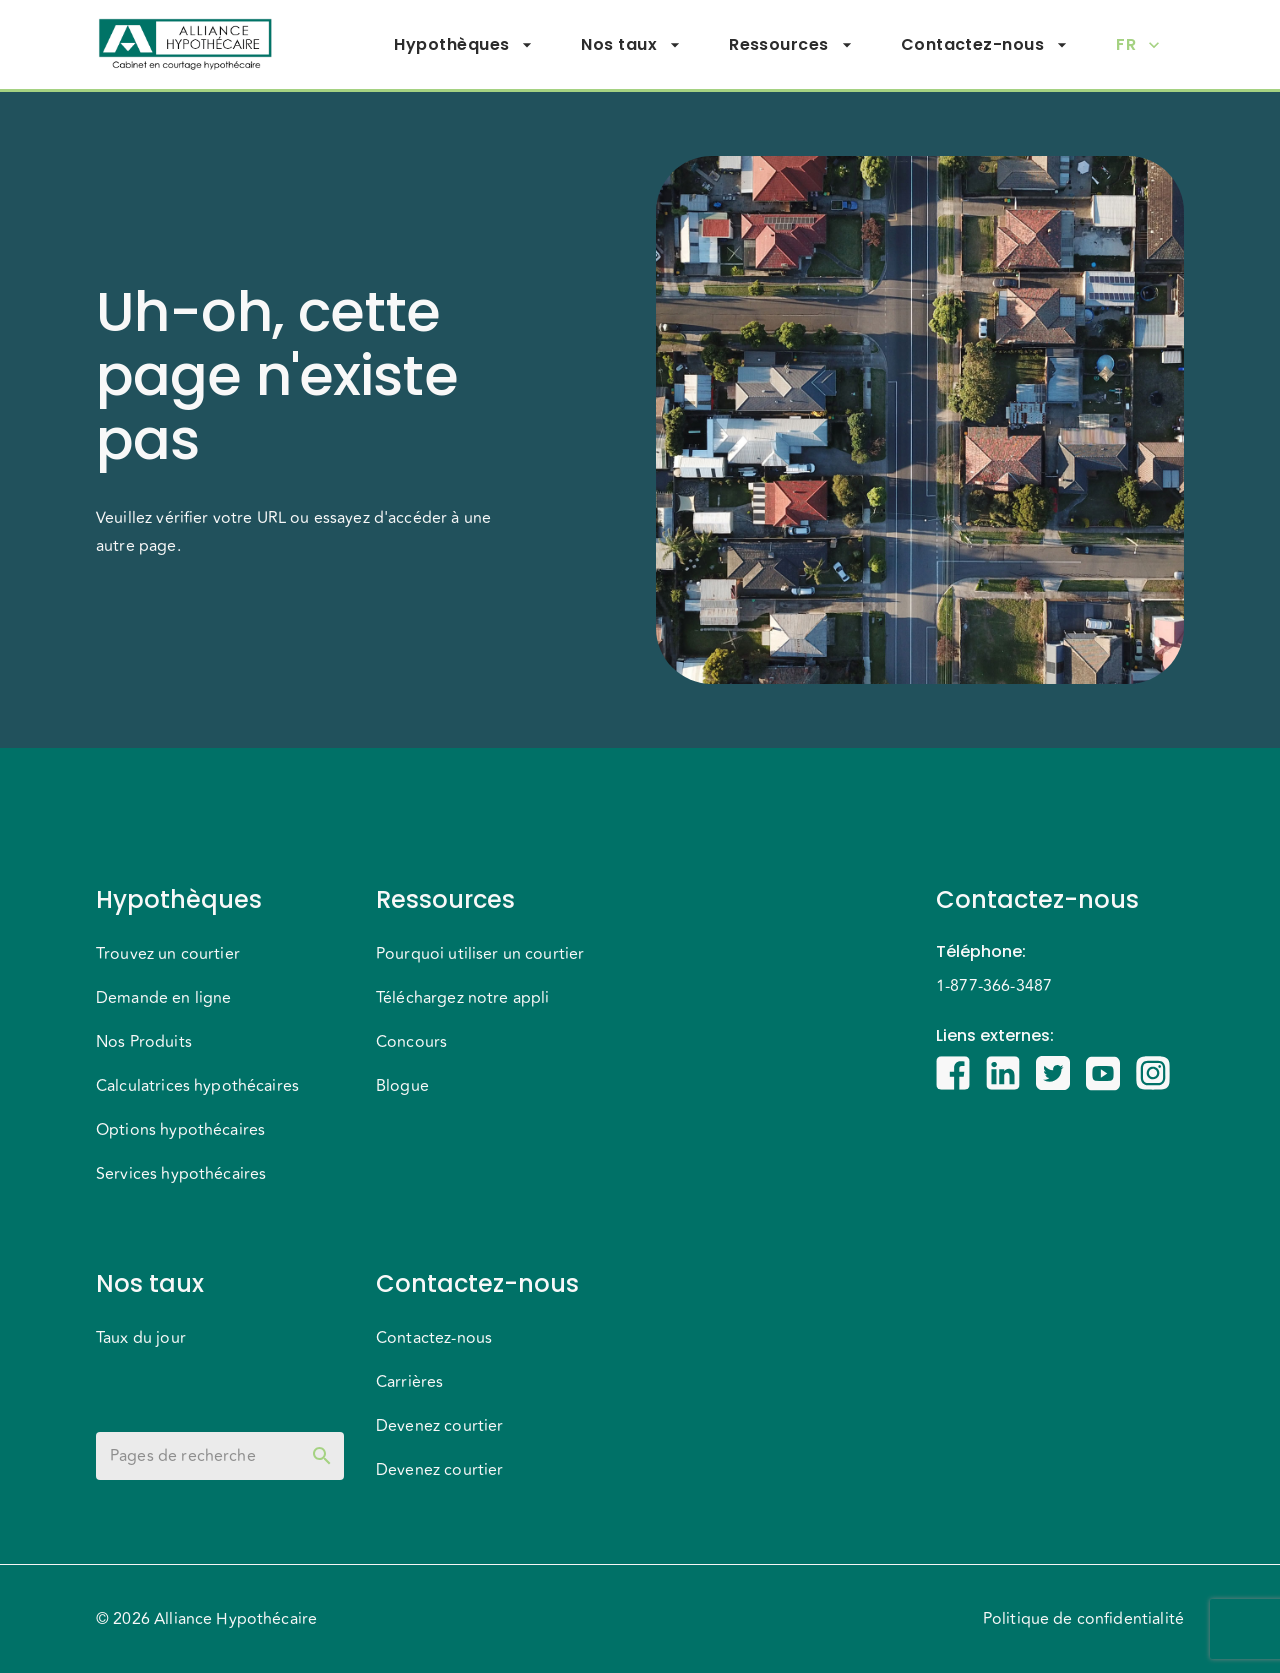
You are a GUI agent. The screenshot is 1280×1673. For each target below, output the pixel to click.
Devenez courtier (439, 1426)
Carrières (409, 1382)
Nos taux (631, 45)
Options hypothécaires (180, 1130)
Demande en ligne (163, 998)
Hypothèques (463, 45)
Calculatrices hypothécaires (197, 1086)
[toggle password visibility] (322, 1456)
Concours (411, 1042)
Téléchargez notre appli (462, 998)
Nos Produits (144, 1042)
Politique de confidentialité (1083, 1619)
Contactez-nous (984, 45)
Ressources (791, 45)
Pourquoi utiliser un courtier (480, 954)
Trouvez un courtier (168, 954)
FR (1138, 45)
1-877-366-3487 (994, 986)
